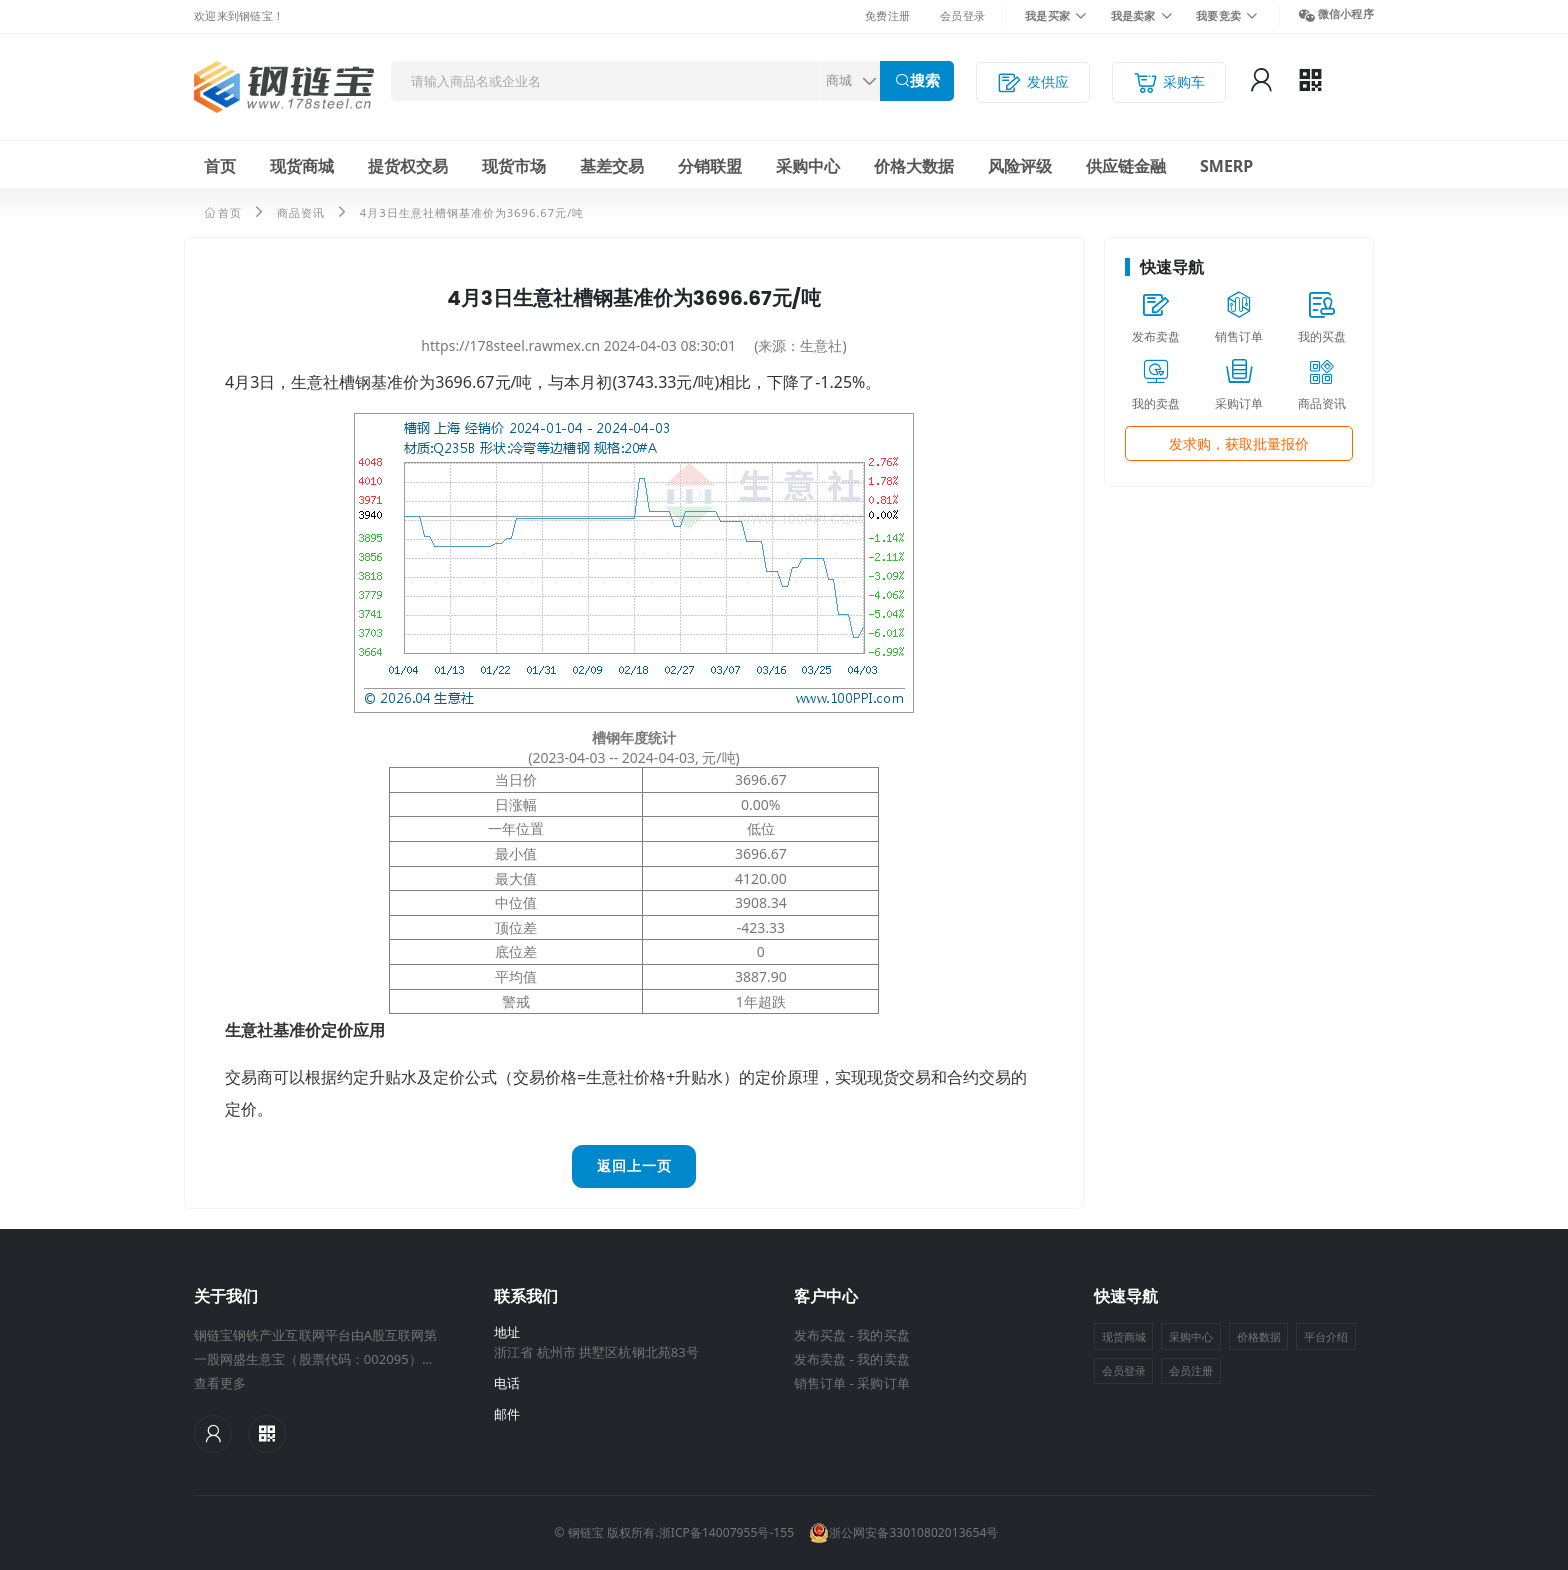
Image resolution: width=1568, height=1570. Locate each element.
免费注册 (887, 15)
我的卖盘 (883, 1359)
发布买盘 (820, 1335)
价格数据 (1259, 1336)
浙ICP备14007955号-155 (726, 1532)
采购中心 (808, 166)
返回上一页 (634, 1166)
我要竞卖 (1218, 15)
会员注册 (1191, 1370)
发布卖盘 (820, 1359)
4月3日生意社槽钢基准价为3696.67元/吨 (472, 212)
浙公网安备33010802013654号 (903, 1533)
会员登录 (962, 15)
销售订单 (820, 1383)
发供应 (1033, 82)
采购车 (1169, 82)
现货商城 (302, 166)
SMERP (1226, 166)
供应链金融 (1126, 166)
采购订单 (883, 1383)
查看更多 (220, 1383)
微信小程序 (1346, 13)
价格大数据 (914, 166)
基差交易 (612, 166)
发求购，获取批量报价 (1239, 443)
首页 (220, 166)
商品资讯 (301, 212)
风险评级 (1020, 166)
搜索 (925, 80)
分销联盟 (710, 166)
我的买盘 (883, 1335)
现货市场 (514, 166)
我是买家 (1047, 15)
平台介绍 (1326, 1336)
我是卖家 (1133, 15)
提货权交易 (408, 166)
